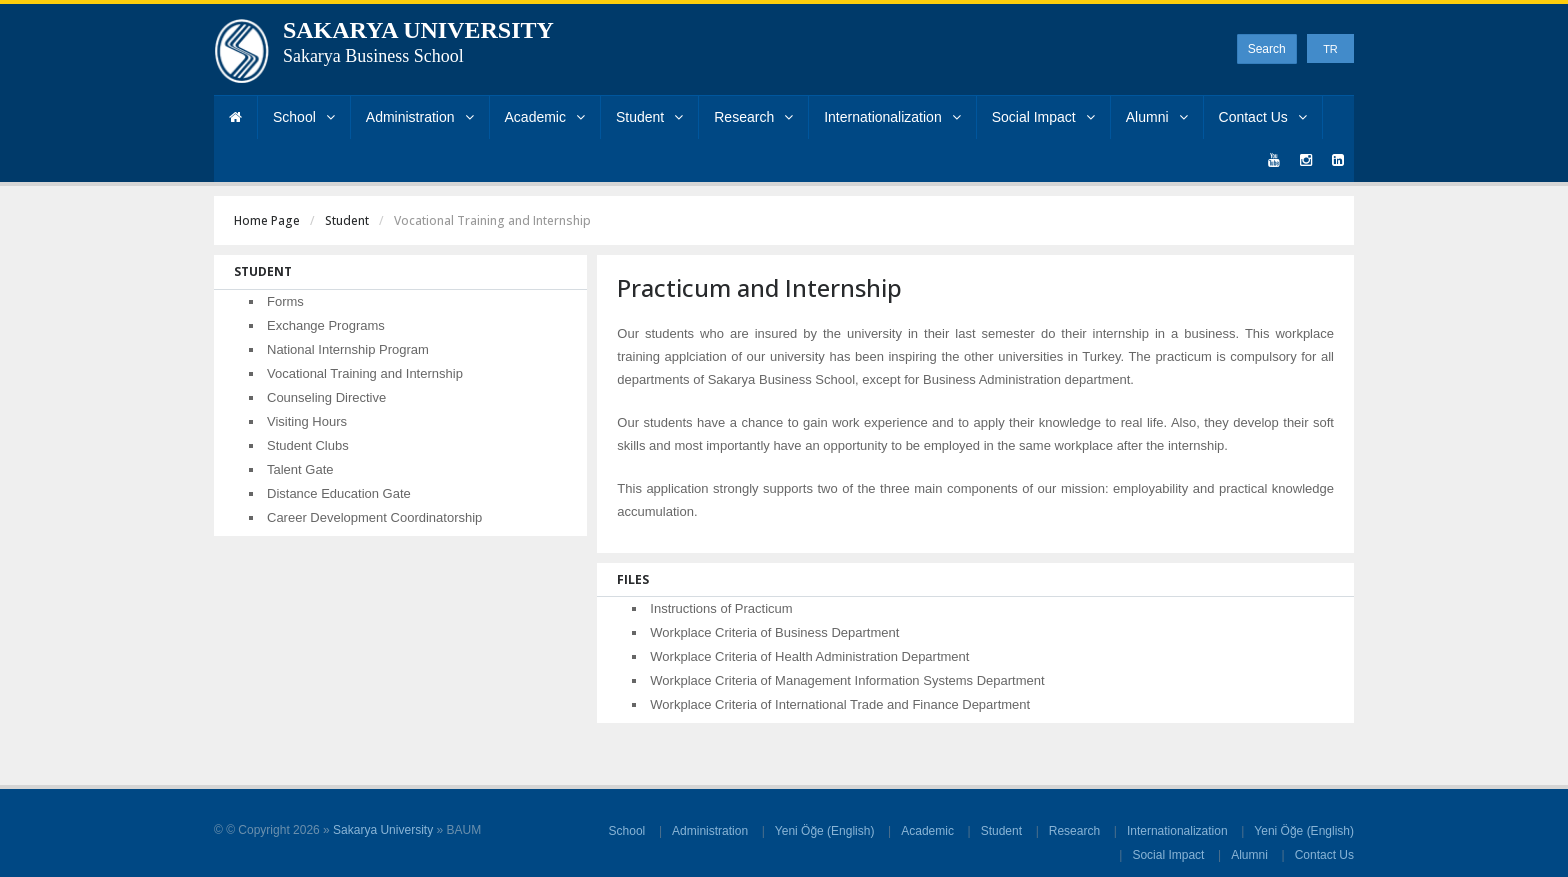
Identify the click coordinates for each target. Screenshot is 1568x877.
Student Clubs (308, 445)
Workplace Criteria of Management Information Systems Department (847, 680)
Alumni (1157, 117)
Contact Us (1263, 117)
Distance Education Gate (339, 493)
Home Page (267, 220)
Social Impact (1043, 117)
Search (1267, 49)
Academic (545, 117)
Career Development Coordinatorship (374, 517)
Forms (285, 301)
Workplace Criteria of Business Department (774, 632)
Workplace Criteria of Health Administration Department (809, 656)
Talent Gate (300, 469)
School (304, 117)
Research (753, 117)
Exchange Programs (326, 325)
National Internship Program (348, 349)
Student (649, 117)
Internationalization (892, 117)
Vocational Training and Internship (365, 373)
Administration (420, 117)
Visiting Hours (307, 421)
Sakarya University (383, 830)
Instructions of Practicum (721, 608)
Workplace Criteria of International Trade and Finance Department (840, 704)
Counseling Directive (326, 397)
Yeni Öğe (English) (825, 831)
